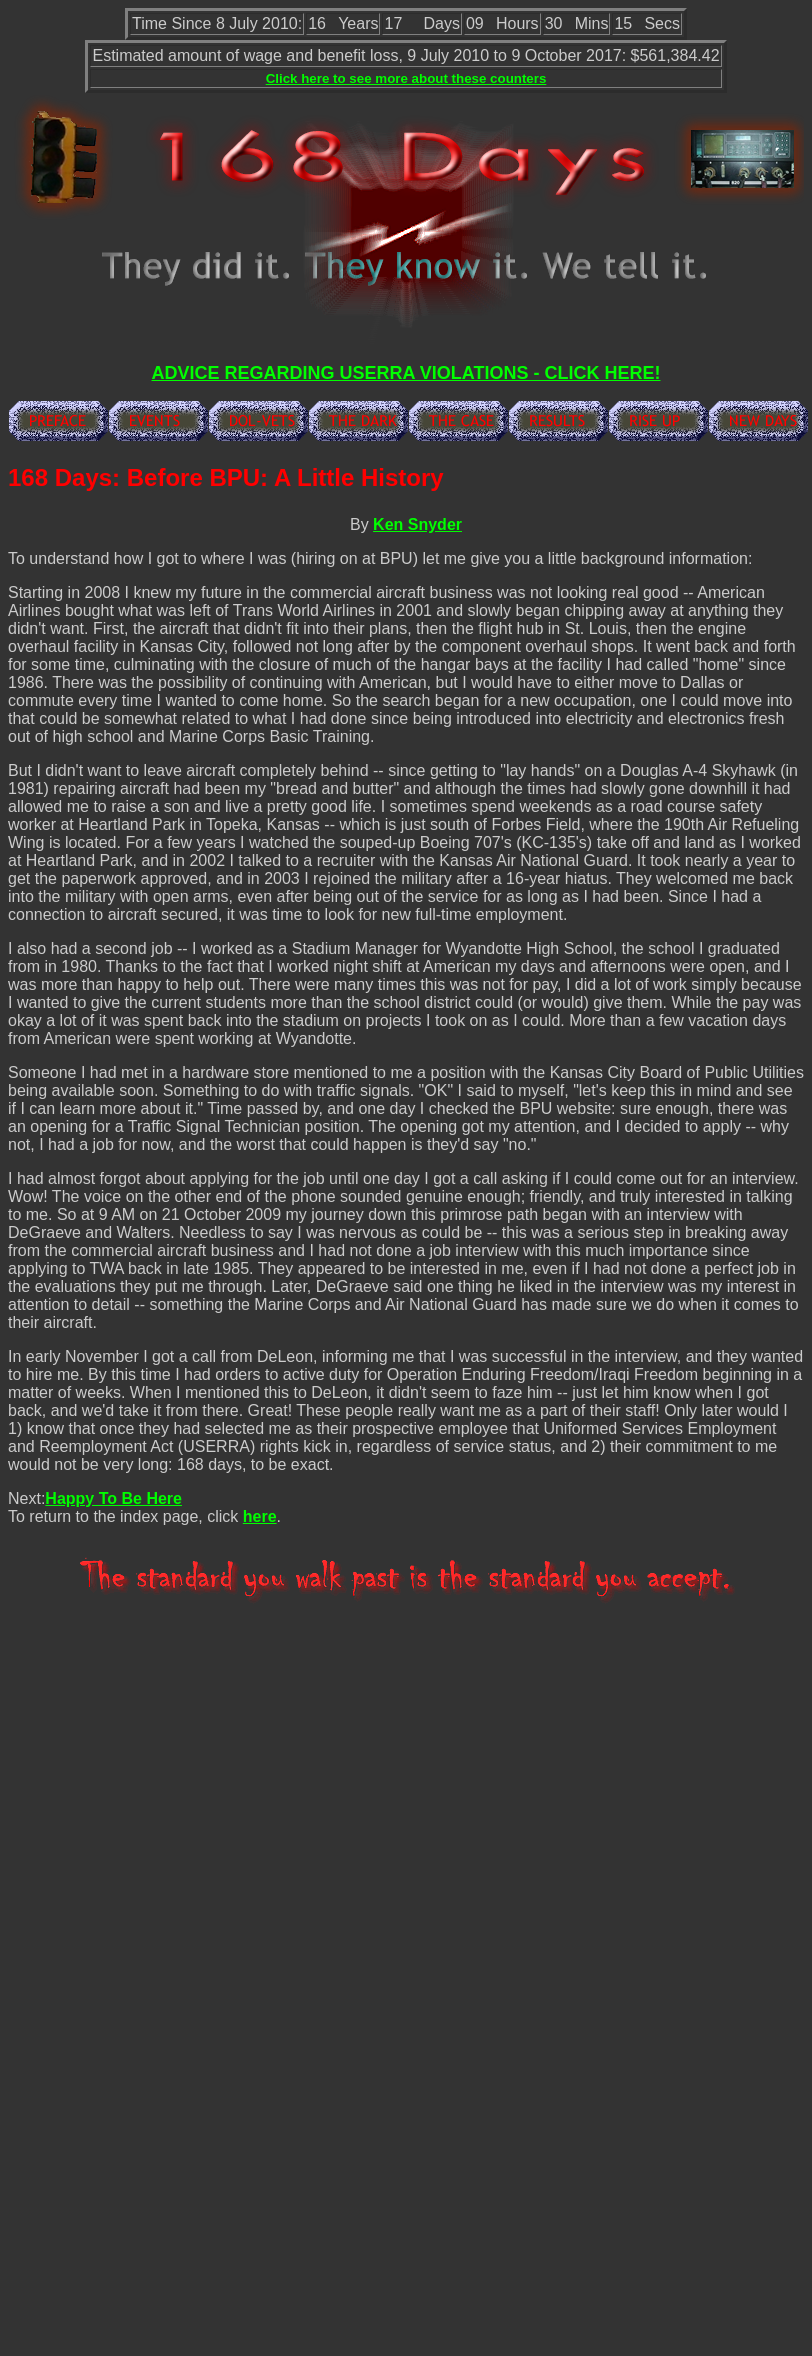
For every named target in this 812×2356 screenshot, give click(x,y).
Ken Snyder (417, 524)
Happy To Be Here (113, 1498)
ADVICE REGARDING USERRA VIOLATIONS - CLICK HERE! (405, 373)
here (260, 1516)
